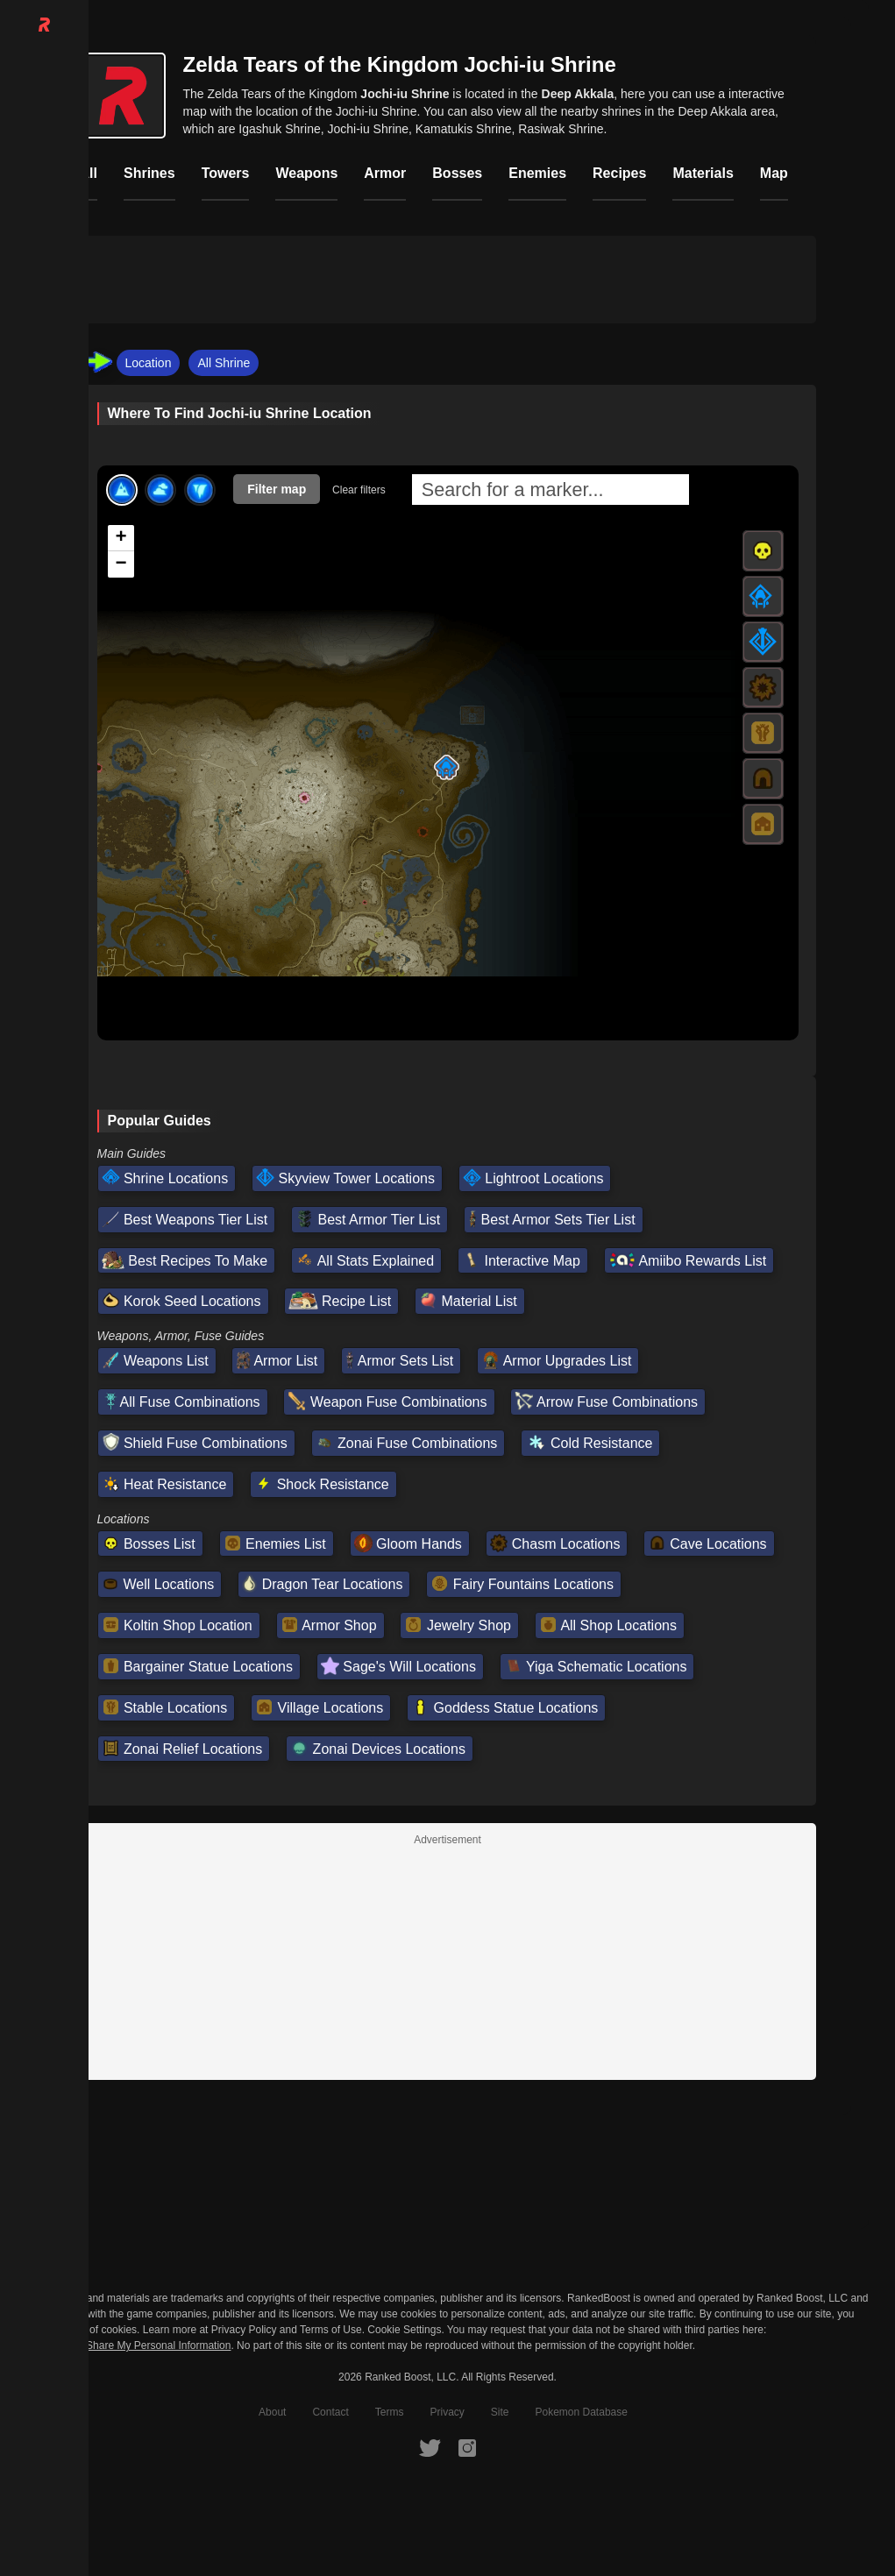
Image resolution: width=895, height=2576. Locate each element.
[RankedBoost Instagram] (467, 2447)
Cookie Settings (404, 2330)
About (272, 2412)
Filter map (276, 489)
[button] (446, 766)
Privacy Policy (244, 2330)
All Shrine (223, 363)
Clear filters (359, 490)
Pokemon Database (582, 2412)
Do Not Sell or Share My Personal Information (124, 2346)
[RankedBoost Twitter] (429, 2447)
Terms (389, 2412)
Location (148, 363)
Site (500, 2412)
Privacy (447, 2412)
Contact (330, 2412)
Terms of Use (331, 2330)
